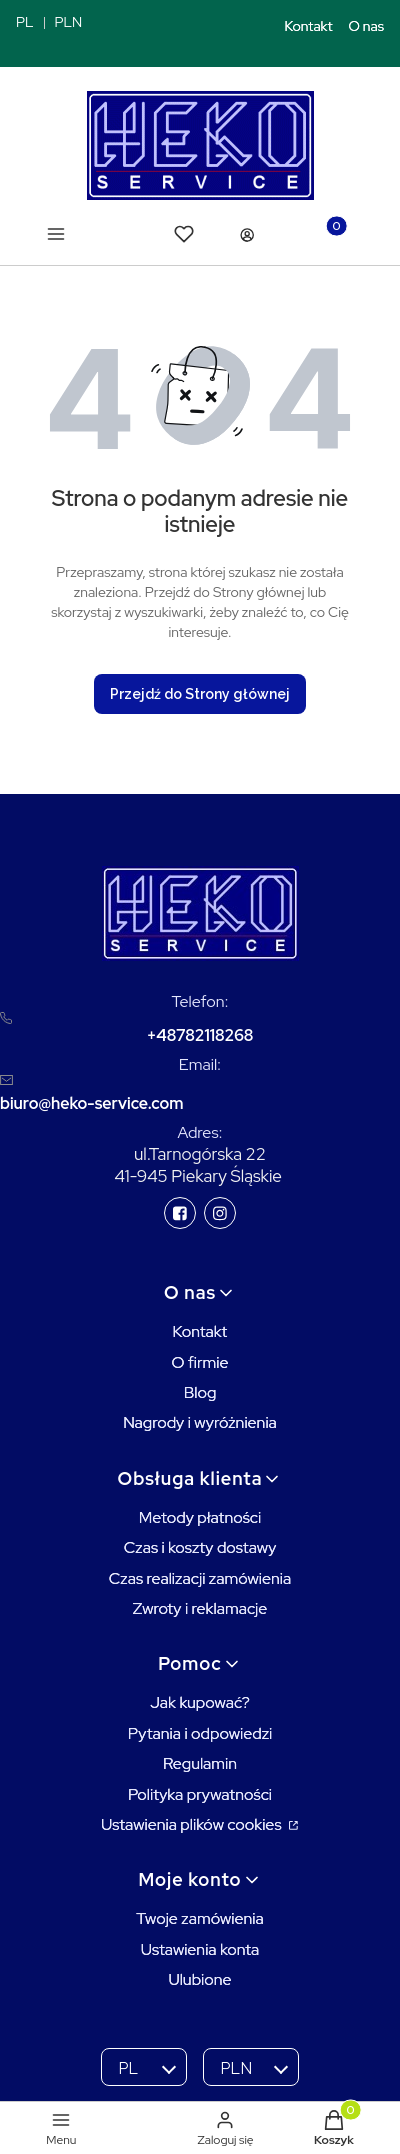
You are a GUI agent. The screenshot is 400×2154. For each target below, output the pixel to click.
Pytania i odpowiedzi (200, 1733)
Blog (200, 1392)
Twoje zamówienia (200, 1918)
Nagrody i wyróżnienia (200, 1422)
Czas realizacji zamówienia (200, 1578)
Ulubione (199, 1979)
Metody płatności (200, 1517)
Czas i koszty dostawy (200, 1547)
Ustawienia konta (200, 1949)
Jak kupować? (200, 1702)
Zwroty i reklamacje (200, 1608)
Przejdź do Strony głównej (200, 694)
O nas (367, 26)
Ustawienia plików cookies (193, 1824)
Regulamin (200, 1763)
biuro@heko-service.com (91, 1103)
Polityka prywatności (200, 1794)
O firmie (199, 1362)
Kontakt (309, 26)
